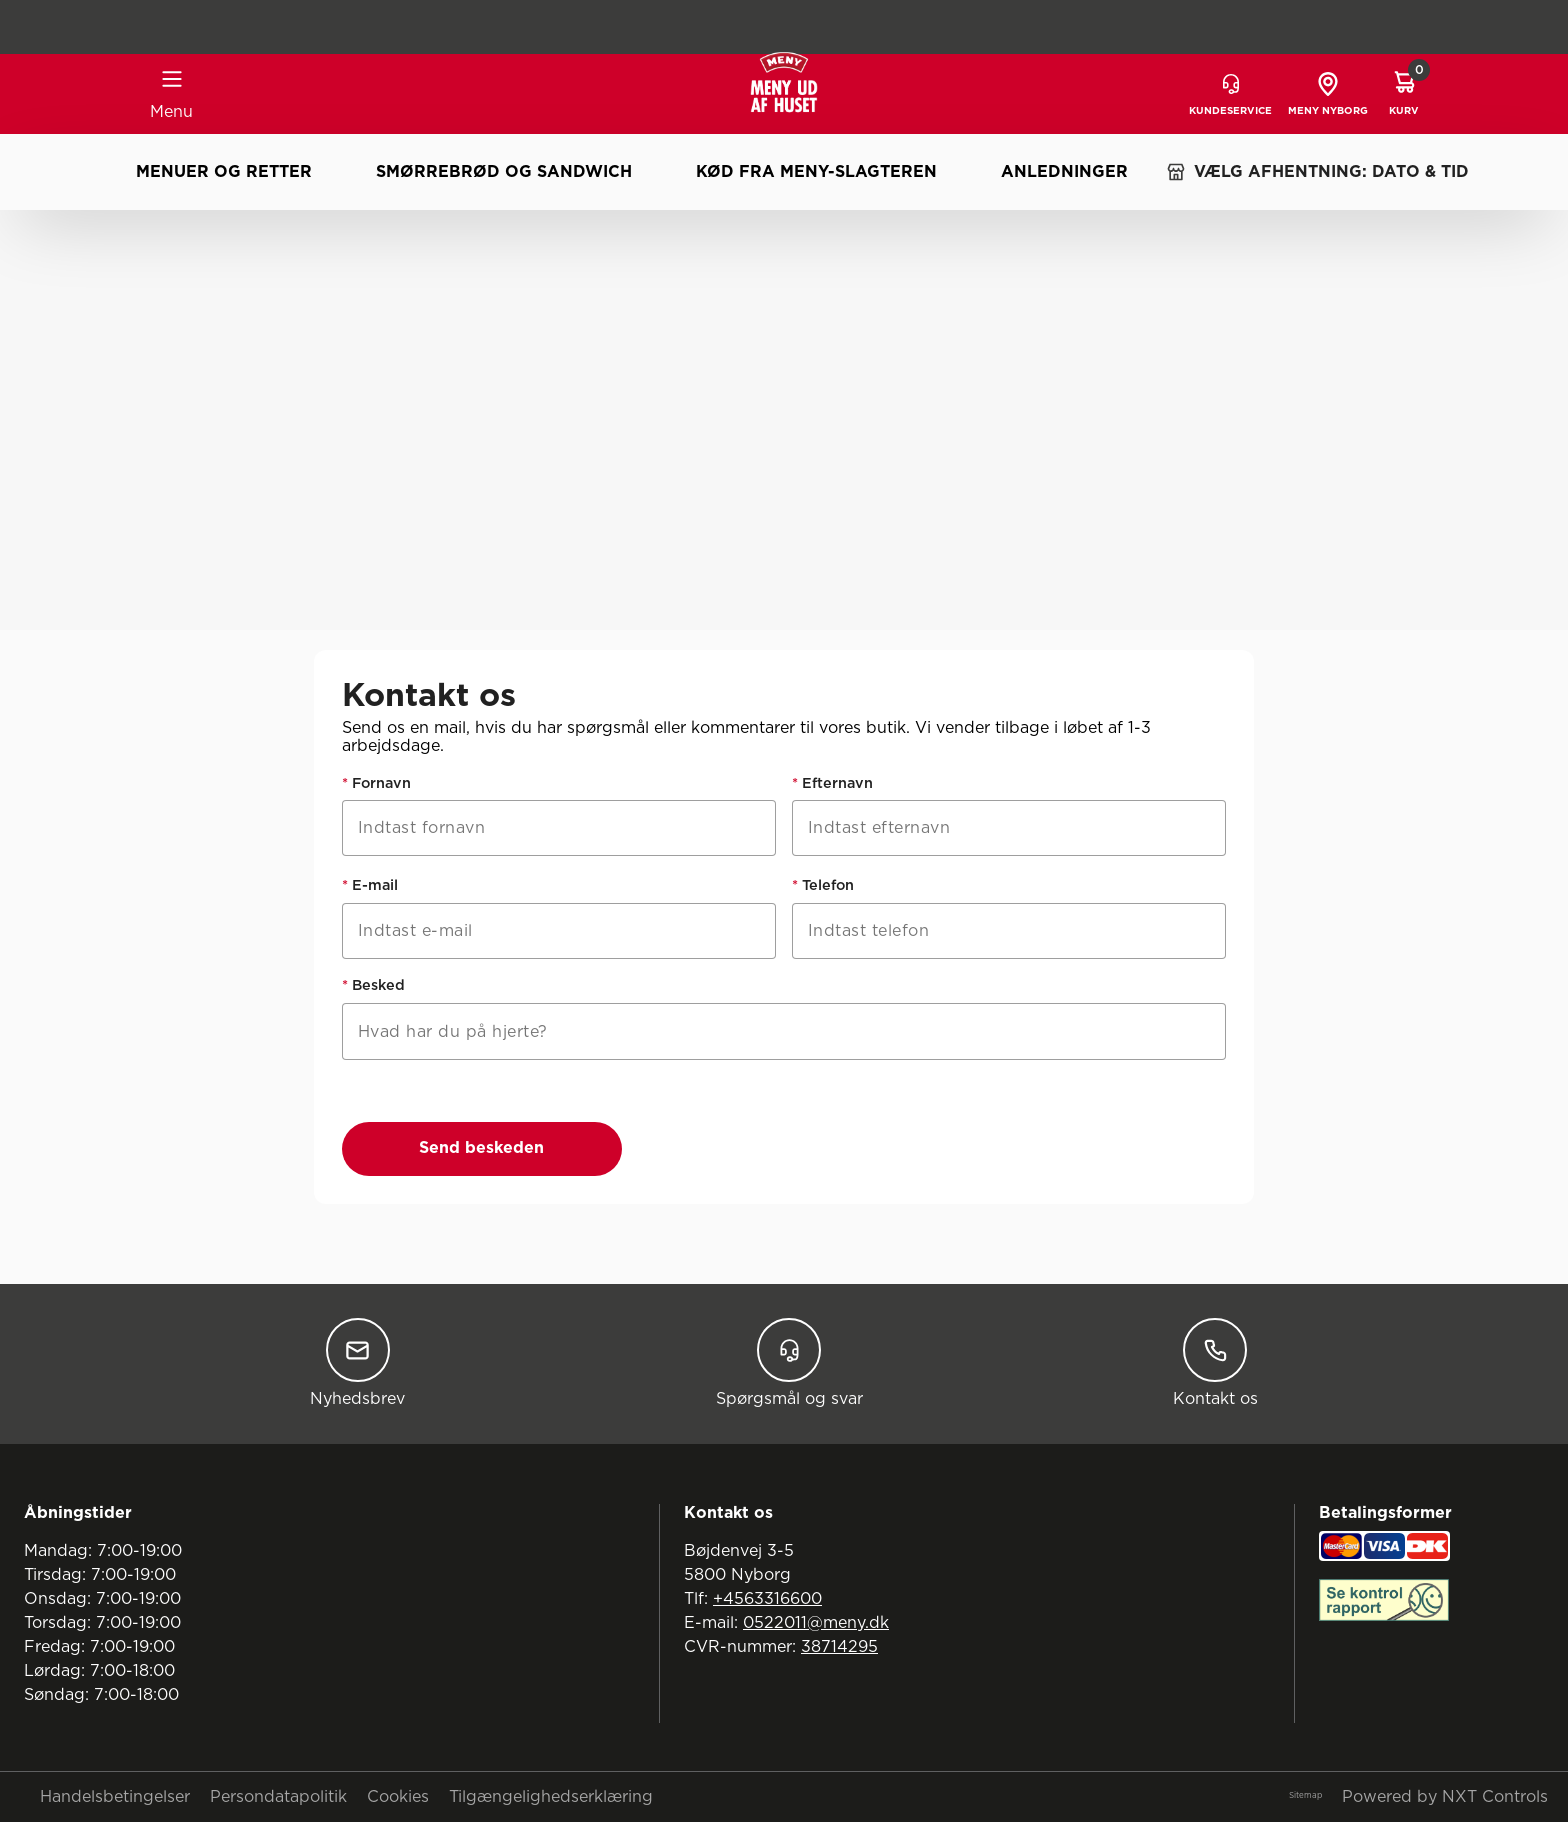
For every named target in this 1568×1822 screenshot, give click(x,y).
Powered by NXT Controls (1445, 1797)
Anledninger (1064, 172)
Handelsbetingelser (115, 1797)
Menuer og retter (224, 172)
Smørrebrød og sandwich (504, 172)
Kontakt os (1215, 1362)
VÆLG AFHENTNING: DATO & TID (1317, 172)
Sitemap (1305, 1796)
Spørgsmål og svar (789, 1362)
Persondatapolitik (278, 1797)
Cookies (398, 1797)
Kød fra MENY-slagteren (816, 172)
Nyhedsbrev (357, 1362)
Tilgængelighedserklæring (551, 1797)
